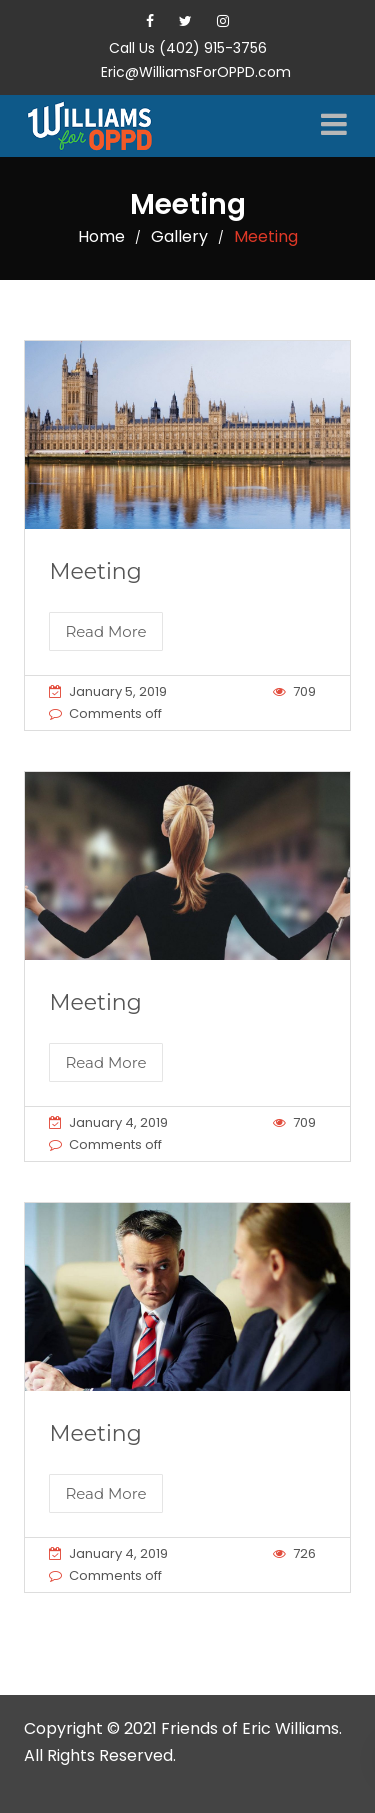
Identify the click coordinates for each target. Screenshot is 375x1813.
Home (101, 236)
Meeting (95, 571)
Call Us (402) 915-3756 (188, 48)
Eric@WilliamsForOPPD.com (196, 72)
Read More (105, 631)
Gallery (179, 236)
